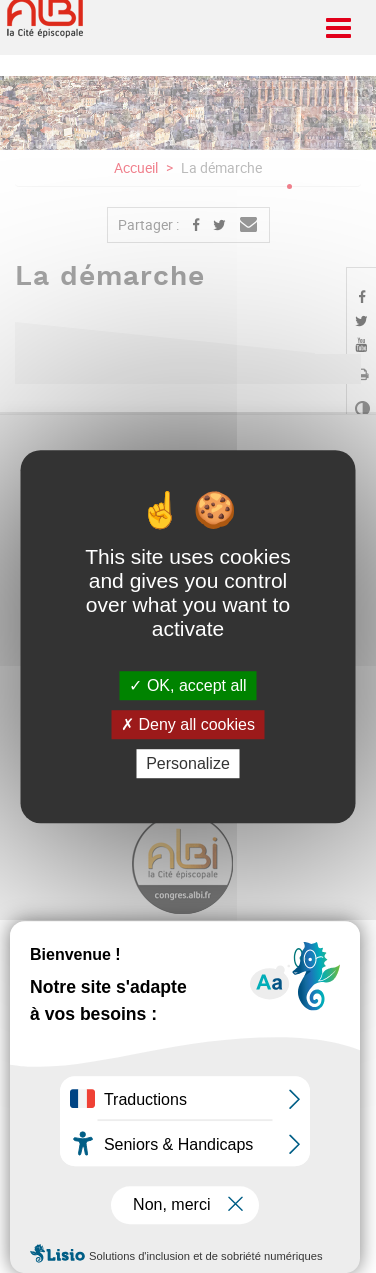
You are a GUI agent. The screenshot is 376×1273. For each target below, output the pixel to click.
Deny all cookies (188, 724)
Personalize (188, 763)
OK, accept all (187, 685)
